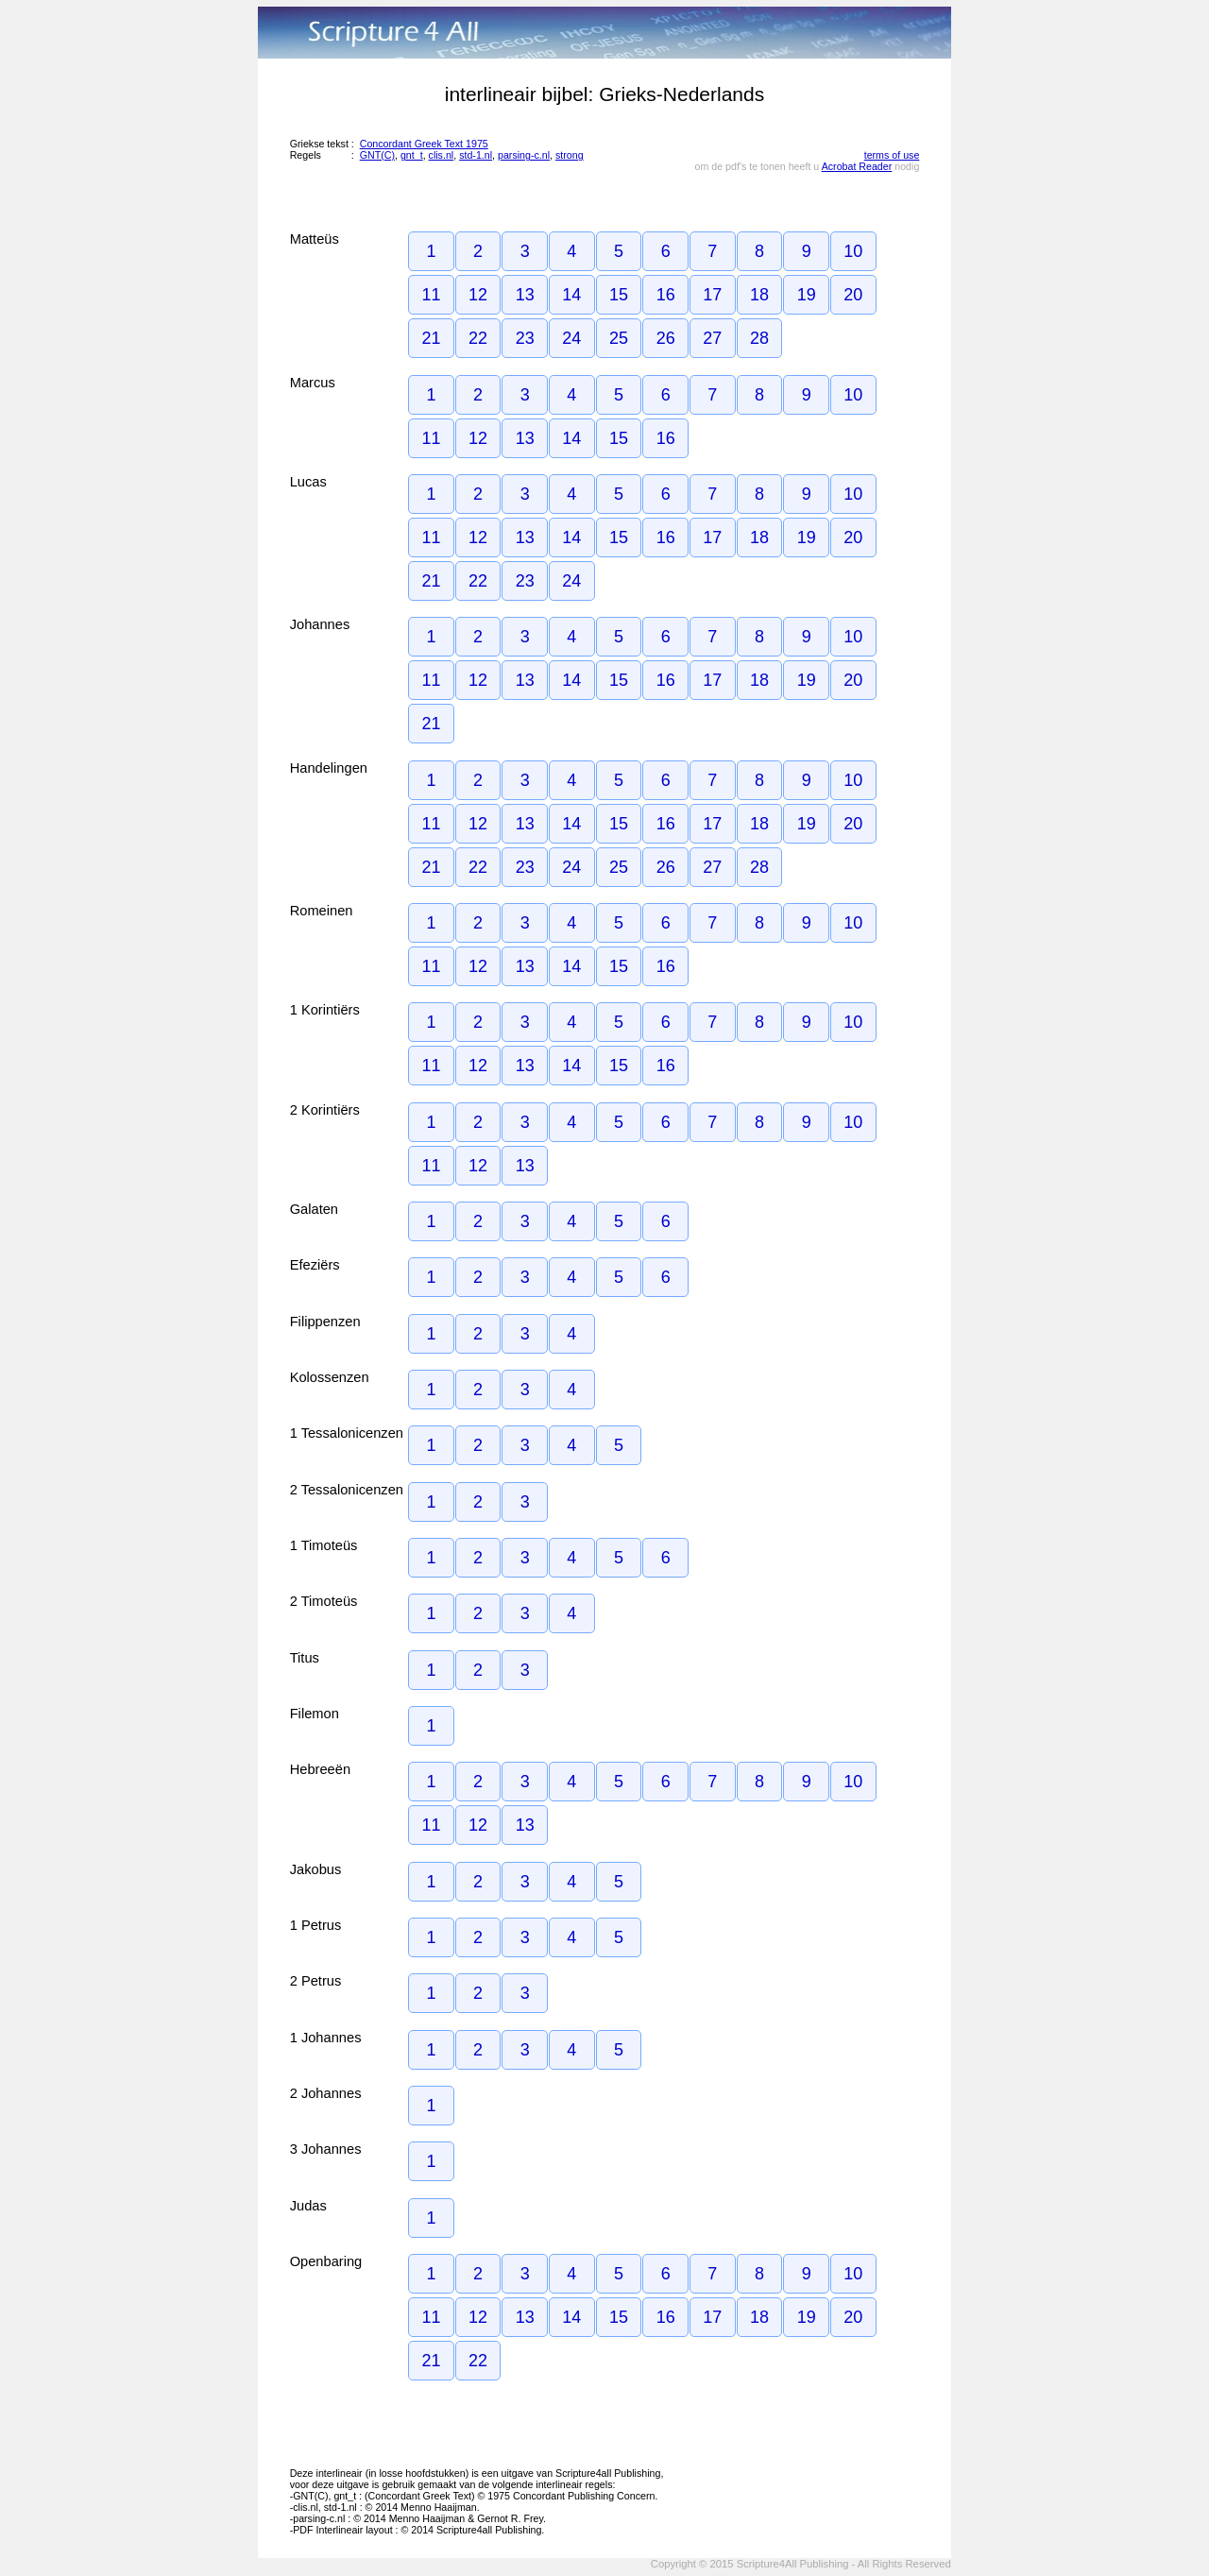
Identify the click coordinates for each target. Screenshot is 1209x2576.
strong (569, 155)
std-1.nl (475, 155)
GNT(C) (377, 155)
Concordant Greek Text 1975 (424, 143)
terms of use (892, 155)
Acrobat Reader (857, 166)
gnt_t (411, 155)
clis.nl (441, 155)
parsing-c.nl (524, 155)
